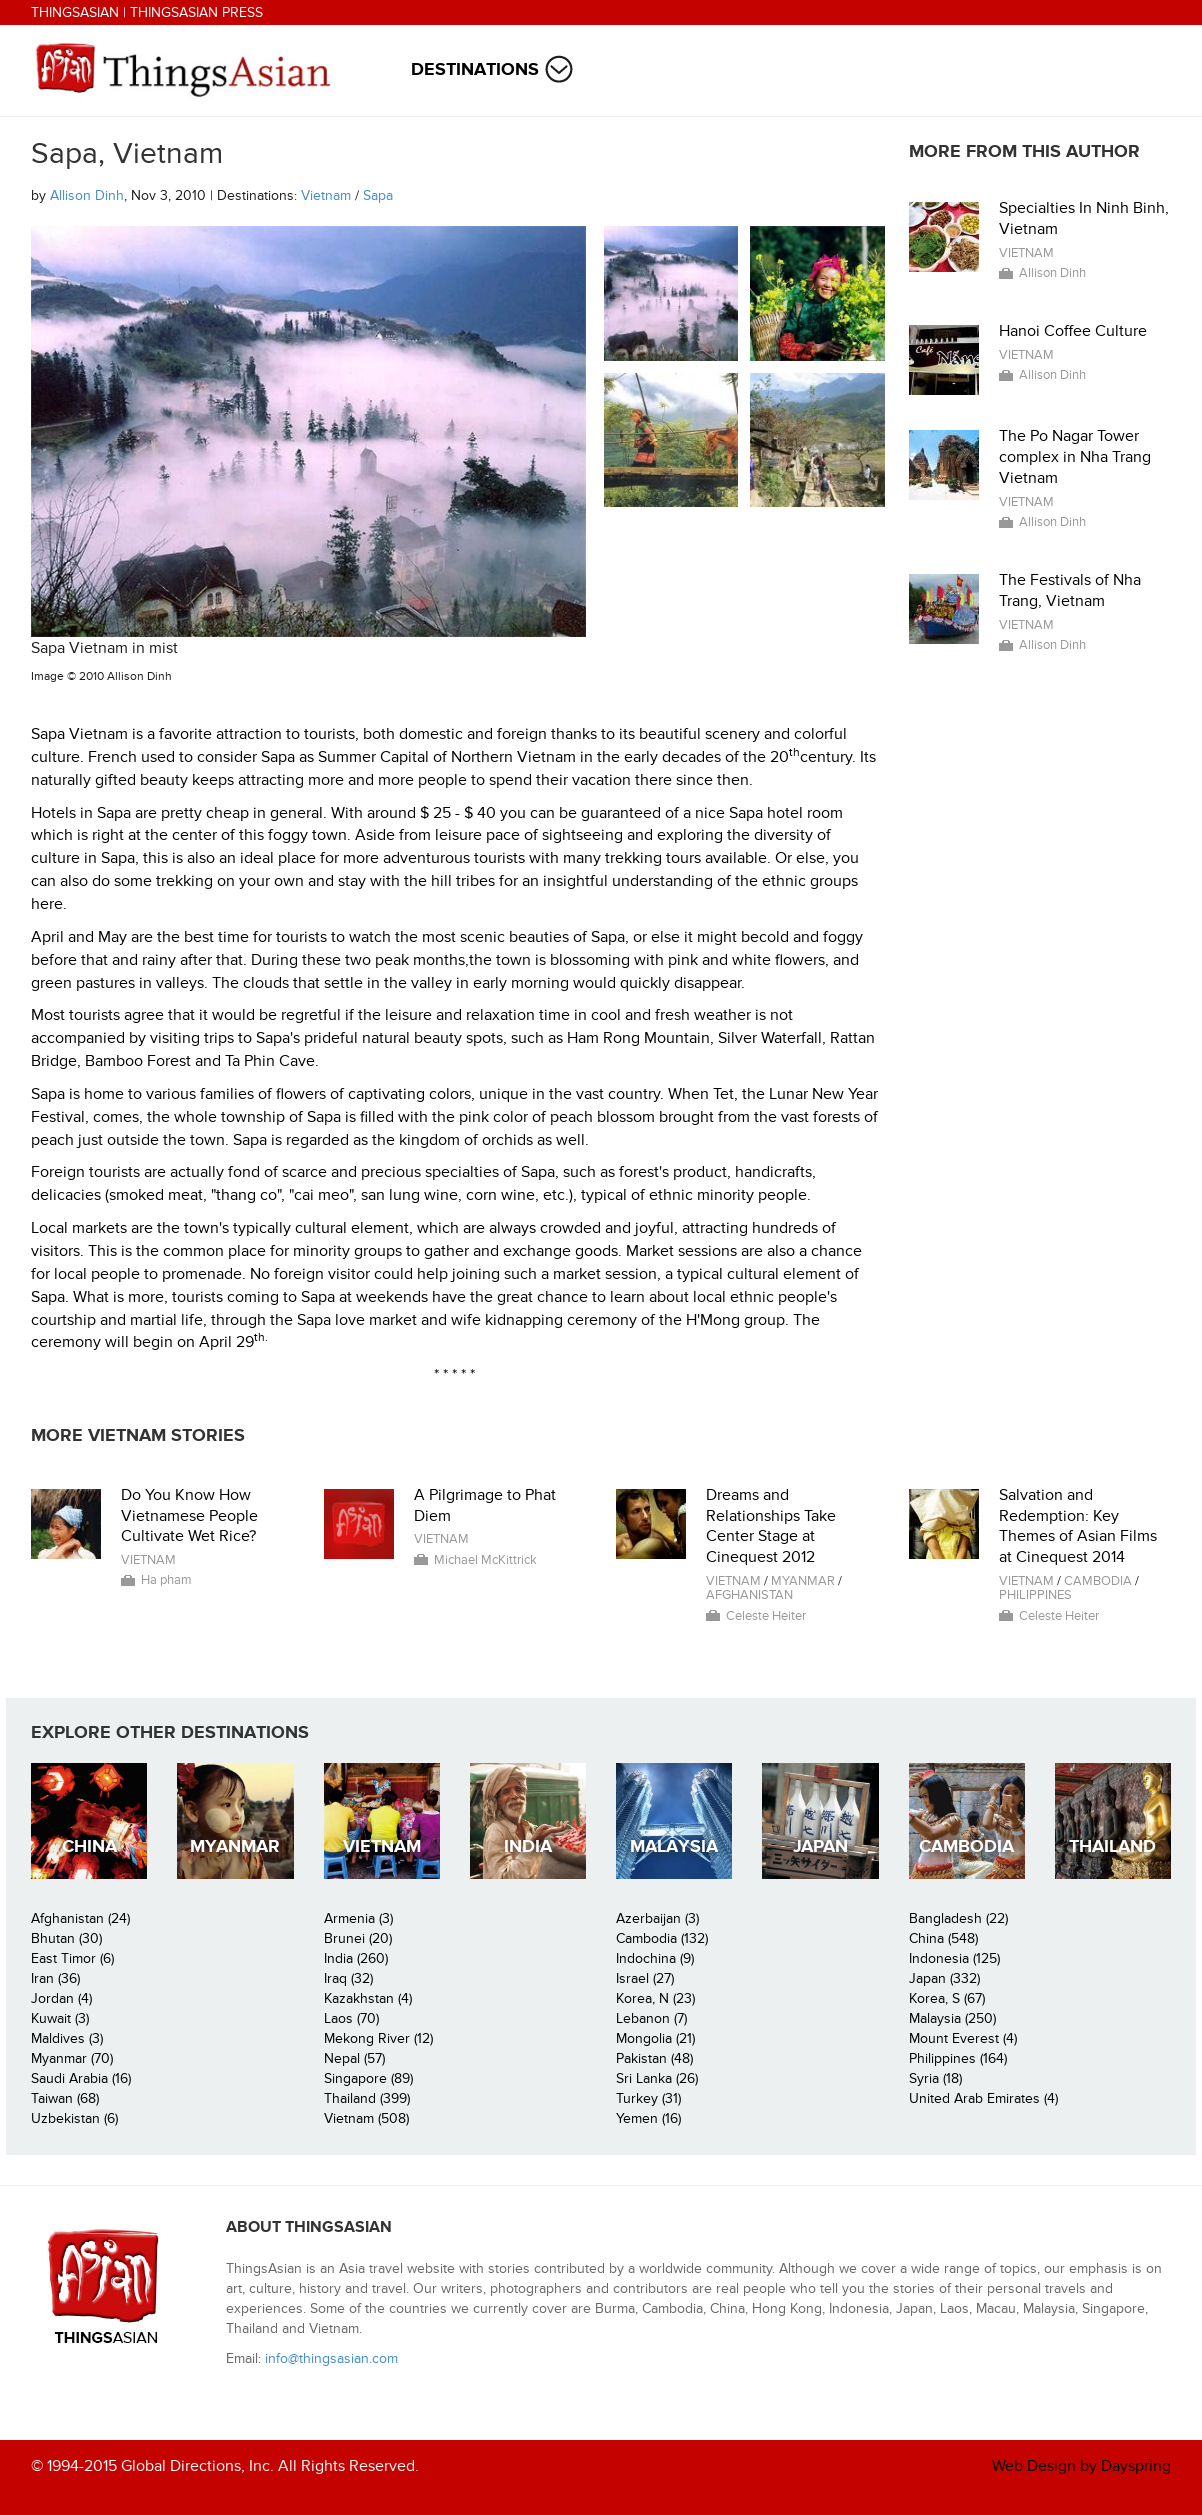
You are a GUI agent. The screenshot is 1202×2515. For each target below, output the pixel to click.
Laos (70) (351, 2018)
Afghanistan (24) (80, 1918)
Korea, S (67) (947, 1998)
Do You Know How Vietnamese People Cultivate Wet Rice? (189, 1516)
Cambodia (1098, 1581)
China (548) (943, 1938)
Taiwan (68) (65, 2098)
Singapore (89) (368, 2078)
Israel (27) (645, 1978)
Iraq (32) (348, 1978)
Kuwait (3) (60, 2018)
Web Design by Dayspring (1081, 2466)
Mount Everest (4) (963, 2038)
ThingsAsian (75, 12)
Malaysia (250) (952, 2018)
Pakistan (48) (654, 2058)
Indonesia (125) (954, 1958)
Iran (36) (55, 1978)
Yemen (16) (648, 2118)
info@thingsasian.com (331, 2358)
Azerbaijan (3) (657, 1918)
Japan (820, 1846)
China (89, 1846)
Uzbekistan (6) (74, 2118)
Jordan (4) (61, 1998)
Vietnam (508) (366, 2118)
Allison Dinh (87, 195)
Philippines (1035, 1595)
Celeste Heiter (766, 1616)
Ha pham (166, 1580)
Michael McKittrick (485, 1560)
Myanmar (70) (72, 2058)
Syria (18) (935, 2078)
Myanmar (803, 1581)
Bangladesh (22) (958, 1918)
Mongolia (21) (655, 2038)
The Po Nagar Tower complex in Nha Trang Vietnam (1075, 457)
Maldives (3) (67, 2038)
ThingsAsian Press (196, 12)
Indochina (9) (655, 1958)
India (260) (356, 1958)
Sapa (378, 195)
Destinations (475, 69)
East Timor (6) (72, 1958)
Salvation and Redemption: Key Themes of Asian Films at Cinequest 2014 (1078, 1526)
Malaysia (674, 1846)
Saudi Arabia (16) (81, 2078)
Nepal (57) (354, 2058)
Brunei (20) (358, 1938)
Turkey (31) (648, 2098)
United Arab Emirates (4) (983, 2098)
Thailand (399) (367, 2098)
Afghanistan (749, 1595)
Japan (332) (944, 1978)
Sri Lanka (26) (657, 2078)
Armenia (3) (358, 1918)
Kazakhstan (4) (368, 1998)
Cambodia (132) (662, 1938)
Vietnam (326, 195)
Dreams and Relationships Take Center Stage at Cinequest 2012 (771, 1526)
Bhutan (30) (66, 1938)
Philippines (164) (958, 2058)
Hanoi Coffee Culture (1073, 331)
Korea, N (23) (655, 1998)
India (528, 1846)
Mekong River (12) (378, 2038)
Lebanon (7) (651, 2018)
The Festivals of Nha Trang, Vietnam (1070, 590)
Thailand (1112, 1846)
